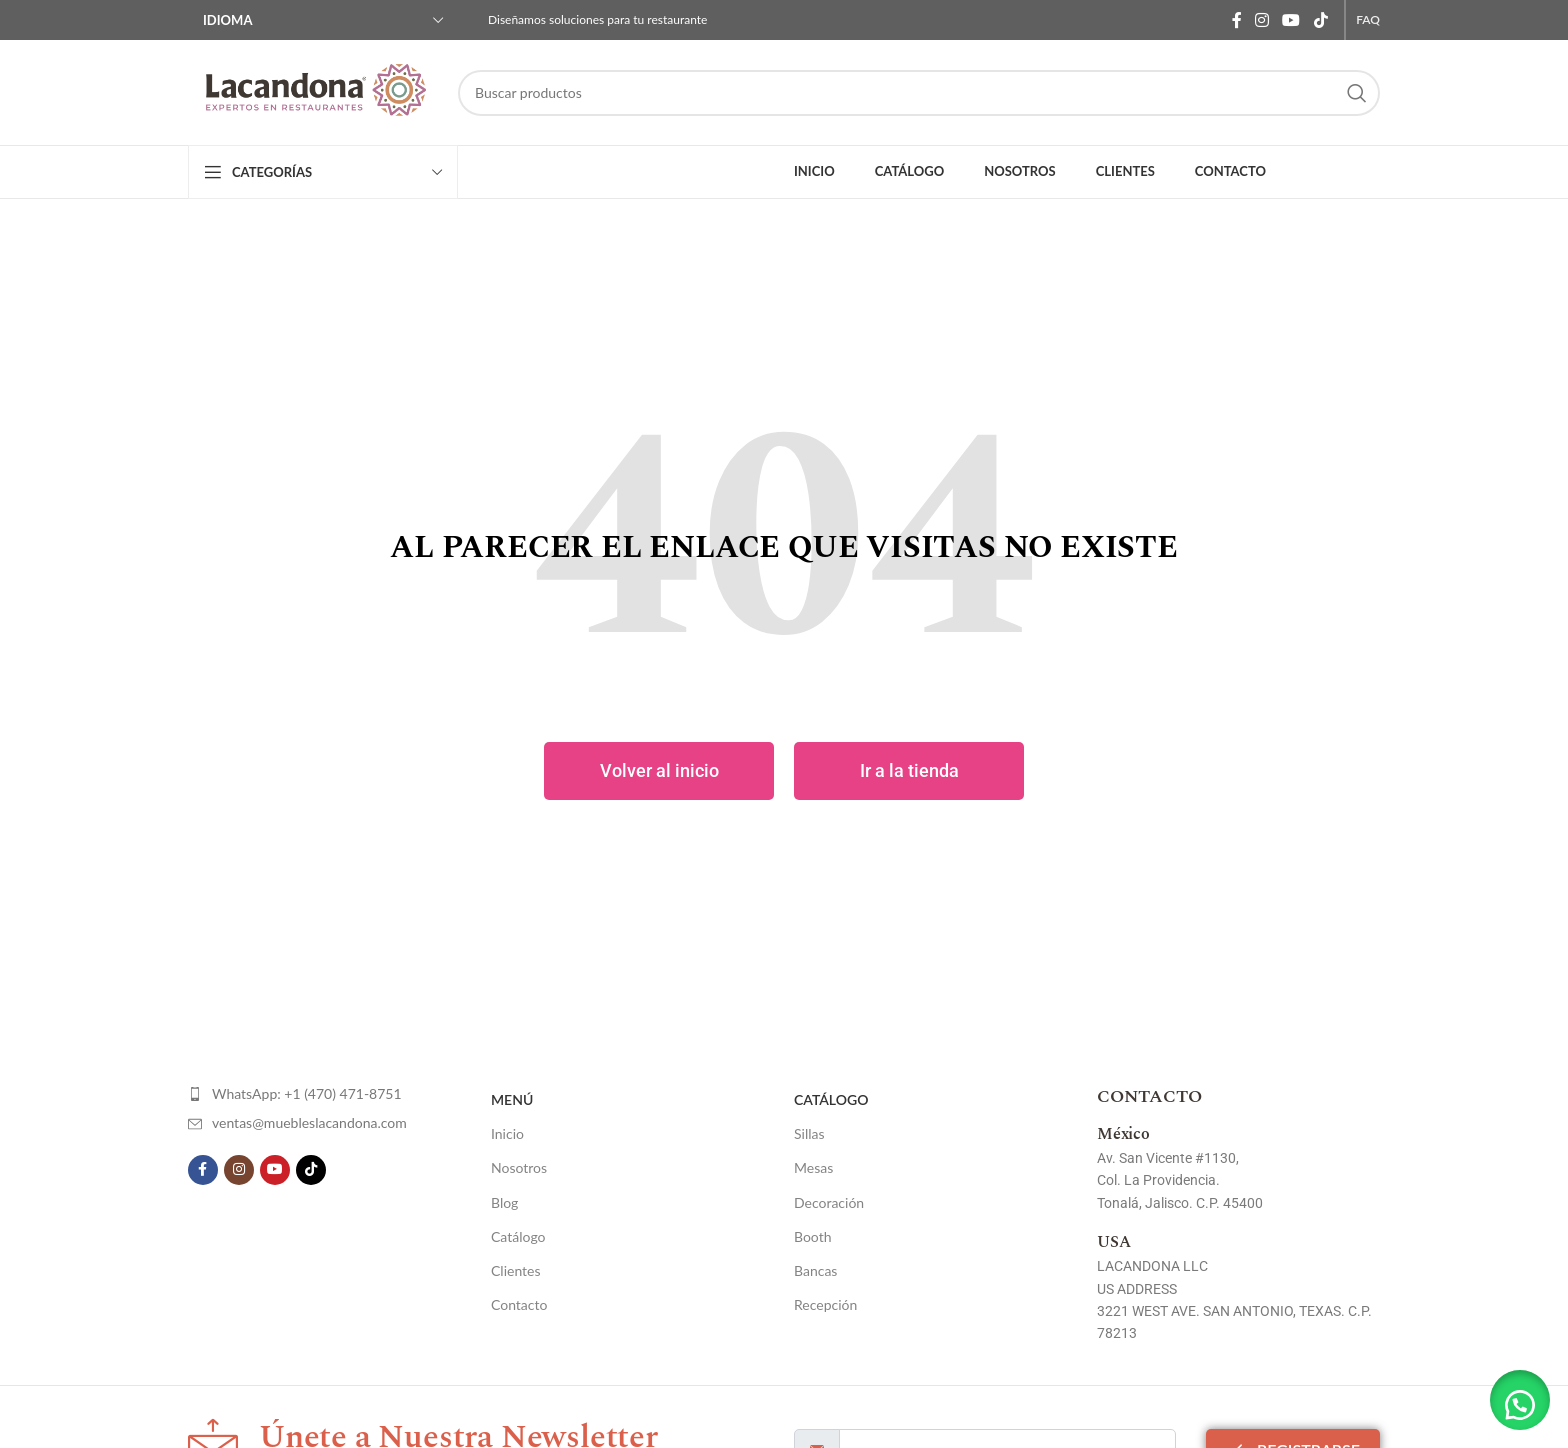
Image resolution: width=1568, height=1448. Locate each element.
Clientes (516, 1270)
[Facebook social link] (1236, 20)
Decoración (829, 1202)
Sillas (809, 1133)
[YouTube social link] (1291, 20)
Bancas (815, 1270)
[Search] (919, 93)
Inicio (507, 1133)
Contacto (519, 1304)
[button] (1518, 1398)
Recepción (825, 1304)
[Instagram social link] (1261, 20)
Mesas (813, 1167)
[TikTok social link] (1320, 20)
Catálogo (518, 1236)
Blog (504, 1202)
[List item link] (307, 1094)
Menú (512, 1099)
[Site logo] (313, 92)
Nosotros (519, 1167)
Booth (813, 1236)
